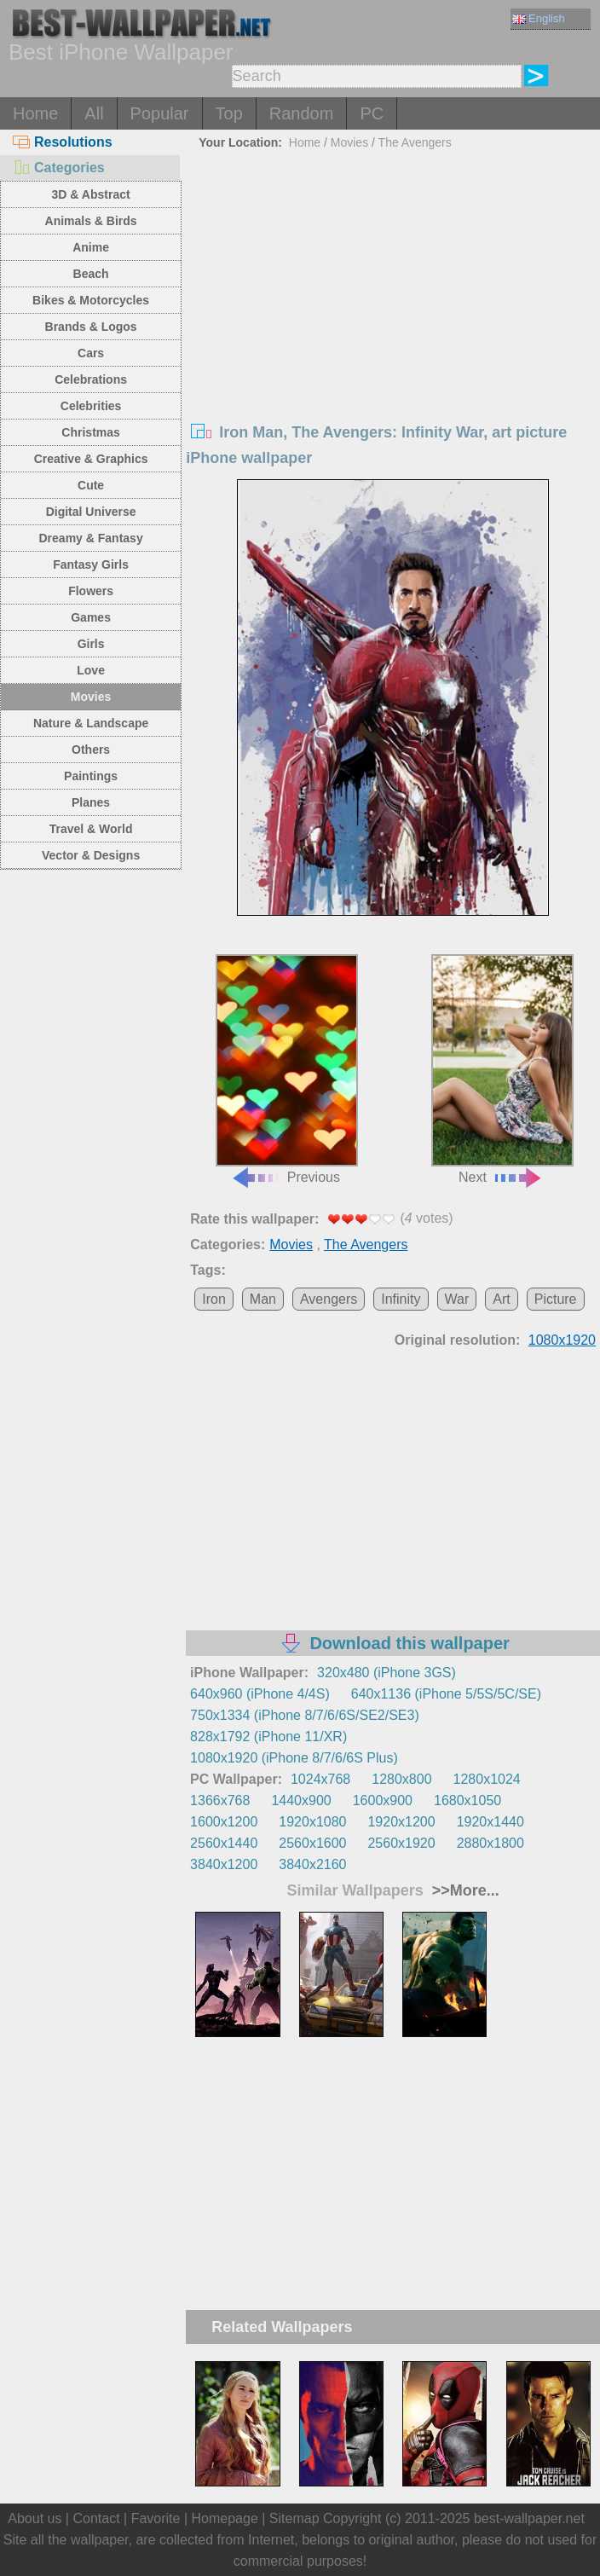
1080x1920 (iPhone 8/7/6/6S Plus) (294, 1758)
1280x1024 (487, 1779)
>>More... (463, 1890)
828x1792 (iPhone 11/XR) (268, 1736)
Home (35, 113)
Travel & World (91, 829)
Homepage (225, 2518)
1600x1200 (223, 1822)
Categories (59, 167)
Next (502, 1069)
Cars (91, 353)
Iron (214, 1299)
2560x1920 (401, 1843)
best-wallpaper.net (529, 2518)
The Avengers (415, 142)
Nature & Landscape (90, 723)
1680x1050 (467, 1800)
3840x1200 (223, 1864)
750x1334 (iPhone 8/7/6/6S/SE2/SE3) (304, 1715)
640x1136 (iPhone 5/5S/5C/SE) (446, 1694)
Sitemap (294, 2518)
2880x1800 (490, 1843)
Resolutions (62, 142)
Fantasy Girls (91, 564)
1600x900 (382, 1800)
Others (91, 749)
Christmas (90, 432)
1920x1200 (401, 1822)
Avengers (328, 1299)
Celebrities (91, 406)
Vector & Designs (91, 855)
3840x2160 (312, 1864)
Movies (91, 696)
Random (301, 113)
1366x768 (220, 1800)
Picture (555, 1299)
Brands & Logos (91, 326)
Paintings (91, 776)
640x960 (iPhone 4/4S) (260, 1694)
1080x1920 (562, 1340)
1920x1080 (312, 1822)
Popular (159, 113)
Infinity (400, 1299)
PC (372, 113)
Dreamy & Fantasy (91, 538)
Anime (90, 247)
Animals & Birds (91, 221)
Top (229, 113)
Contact (95, 2518)
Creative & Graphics (91, 459)
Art (501, 1299)
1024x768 (320, 1779)
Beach (91, 274)
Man (263, 1299)
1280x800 (401, 1779)
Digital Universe (91, 511)
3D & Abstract (91, 194)
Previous (287, 1069)
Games (91, 617)
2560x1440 (223, 1843)
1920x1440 (490, 1822)
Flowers (90, 591)
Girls (91, 644)
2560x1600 (312, 1843)
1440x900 (301, 1800)
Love (91, 670)
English (538, 18)
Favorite (156, 2518)
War (457, 1299)
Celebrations (91, 379)
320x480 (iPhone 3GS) (386, 1672)
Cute (91, 485)
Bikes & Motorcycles (90, 300)
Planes (91, 802)
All (93, 113)
